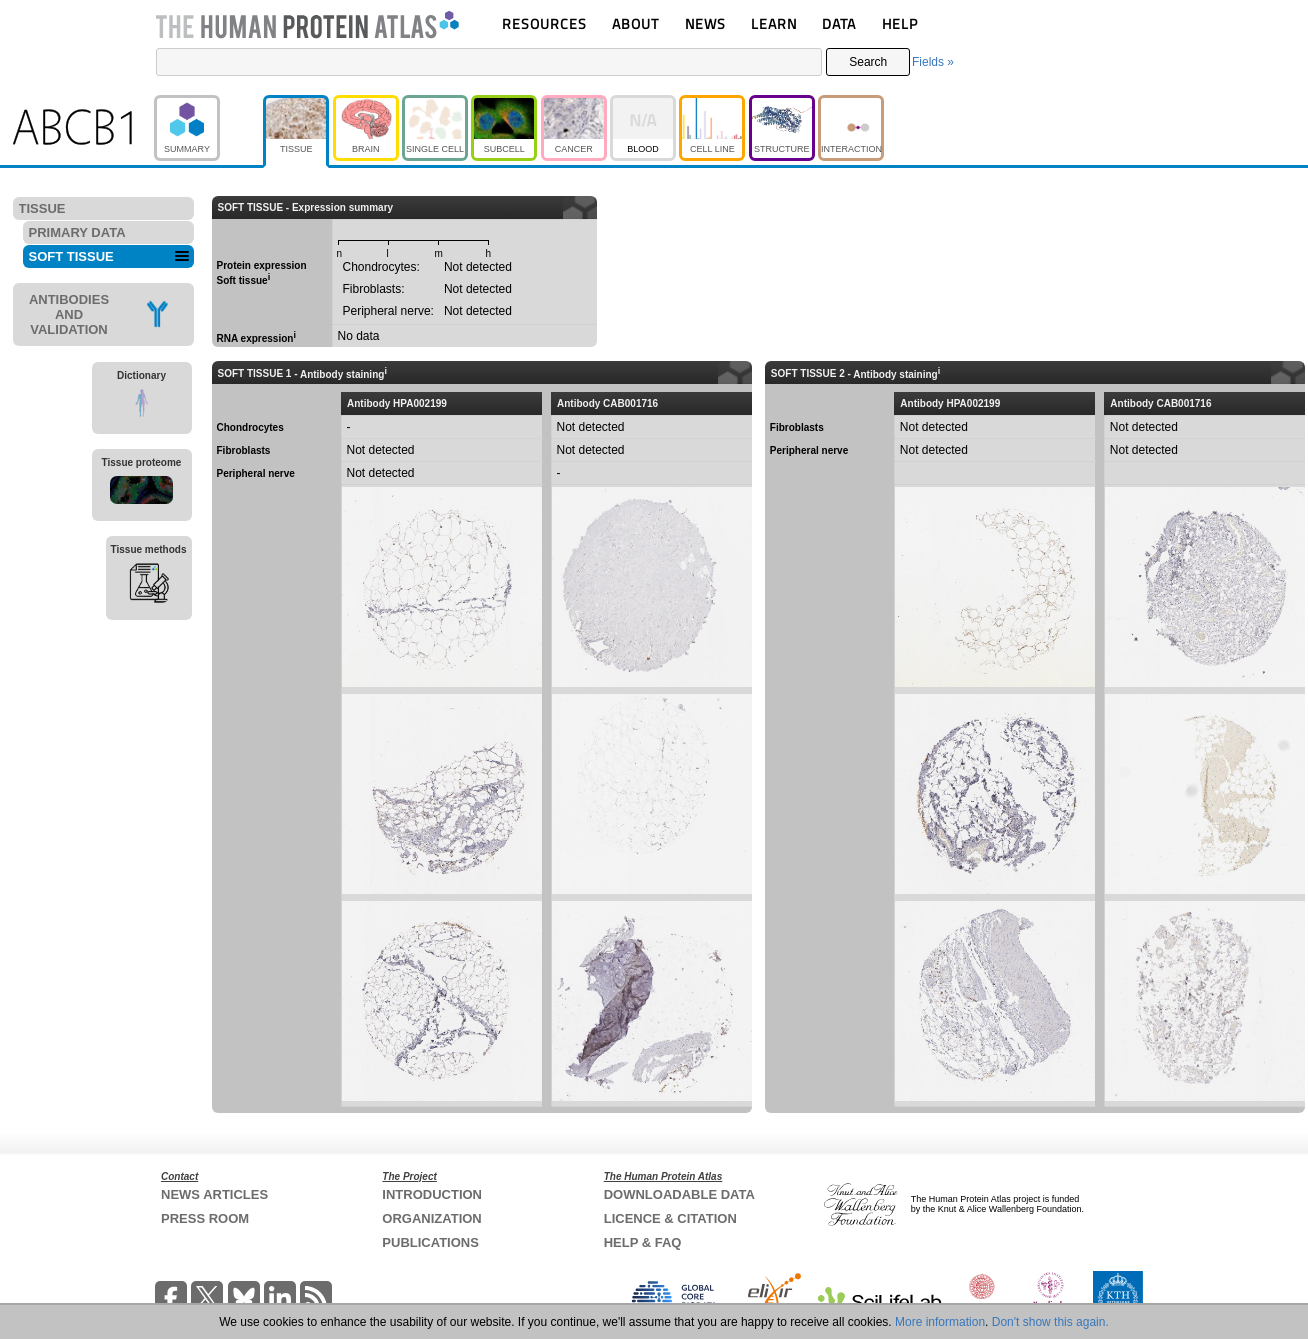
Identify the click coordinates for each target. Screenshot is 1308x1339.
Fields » (933, 62)
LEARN (774, 23)
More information (940, 1322)
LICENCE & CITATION (670, 1218)
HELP (900, 23)
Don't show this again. (1050, 1322)
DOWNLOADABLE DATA (679, 1194)
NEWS (705, 23)
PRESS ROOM (205, 1218)
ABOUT (635, 23)
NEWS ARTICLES (214, 1194)
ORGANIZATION (431, 1218)
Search (868, 62)
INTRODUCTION (432, 1194)
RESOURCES (544, 23)
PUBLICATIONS (430, 1242)
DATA (839, 23)
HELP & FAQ (643, 1242)
